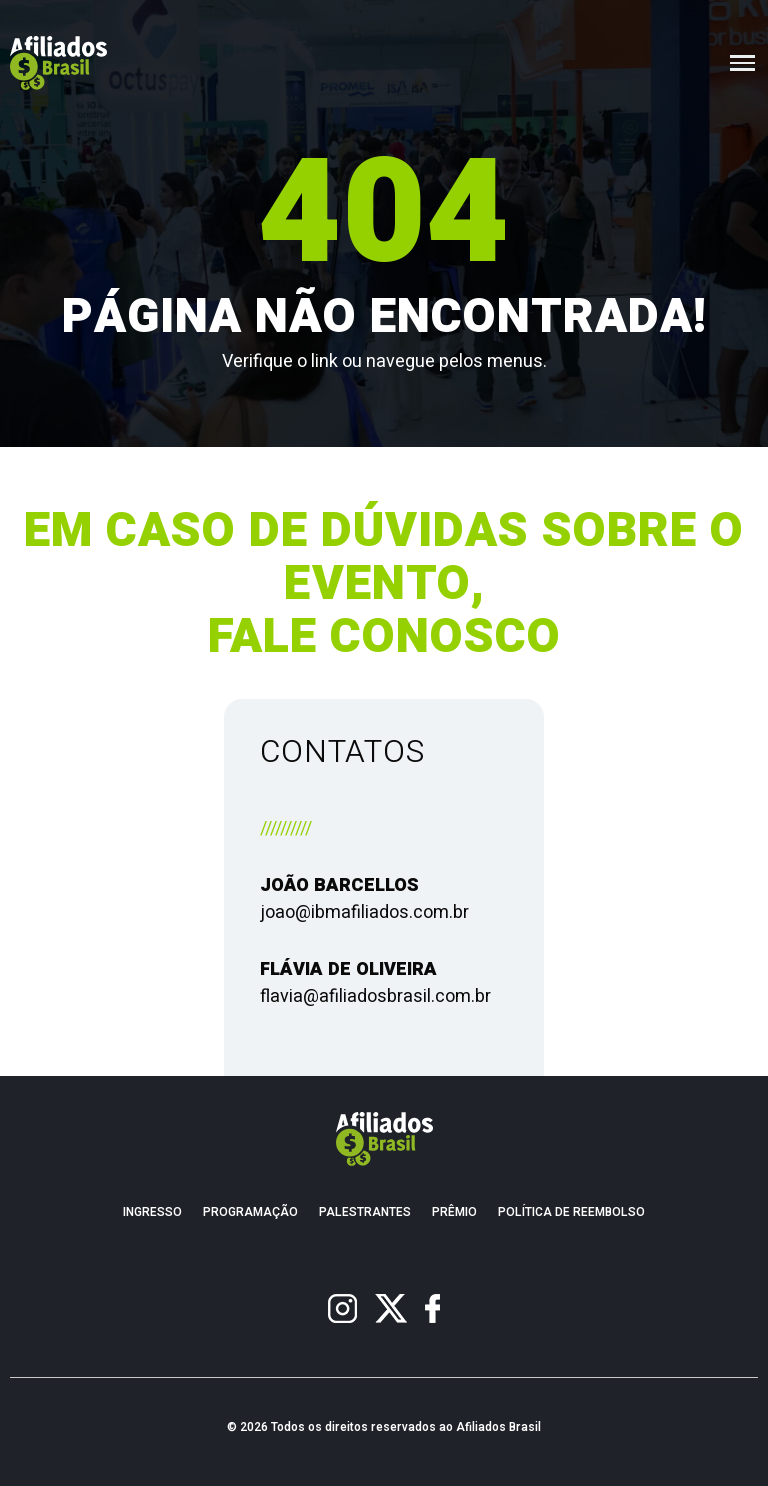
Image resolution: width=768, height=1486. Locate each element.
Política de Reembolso (571, 1212)
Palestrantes (365, 1212)
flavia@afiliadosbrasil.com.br (375, 996)
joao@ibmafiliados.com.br (364, 912)
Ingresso (152, 1212)
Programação (250, 1212)
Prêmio (454, 1212)
